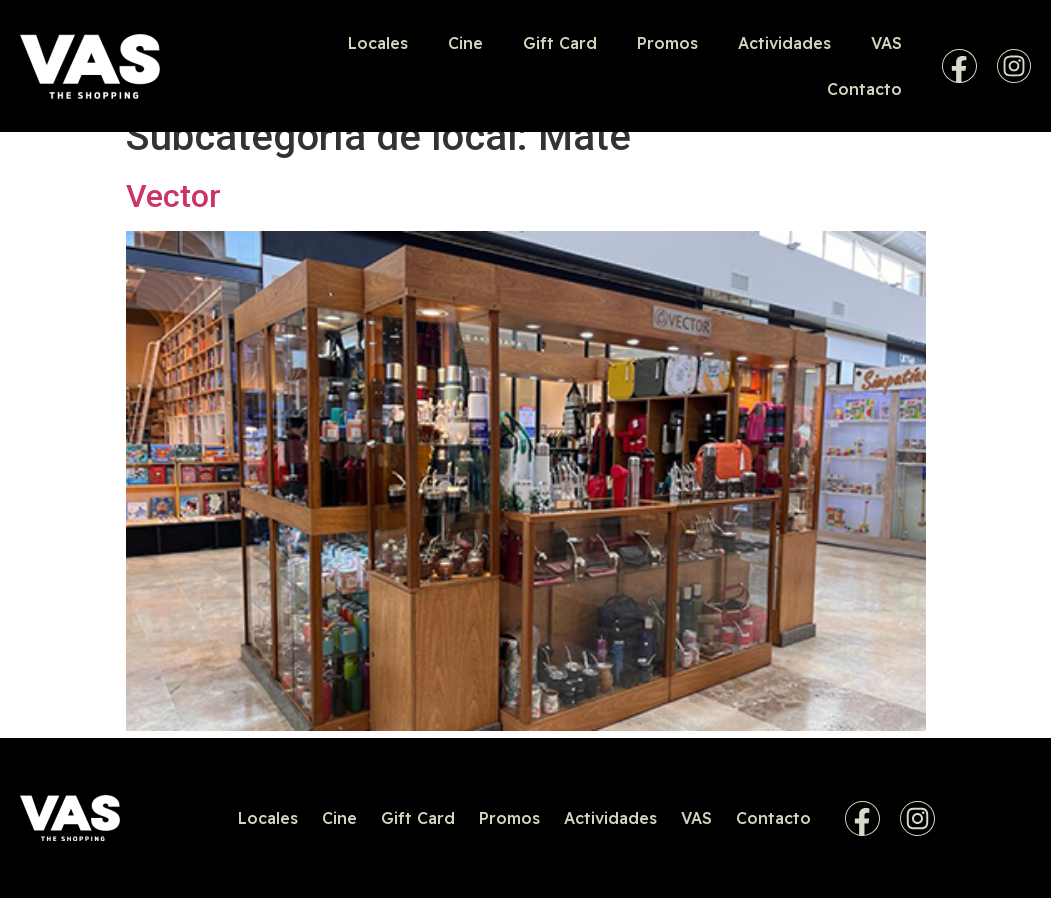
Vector (173, 196)
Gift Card (560, 43)
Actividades (784, 43)
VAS (886, 43)
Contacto (864, 89)
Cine (465, 43)
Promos (667, 43)
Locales (378, 43)
